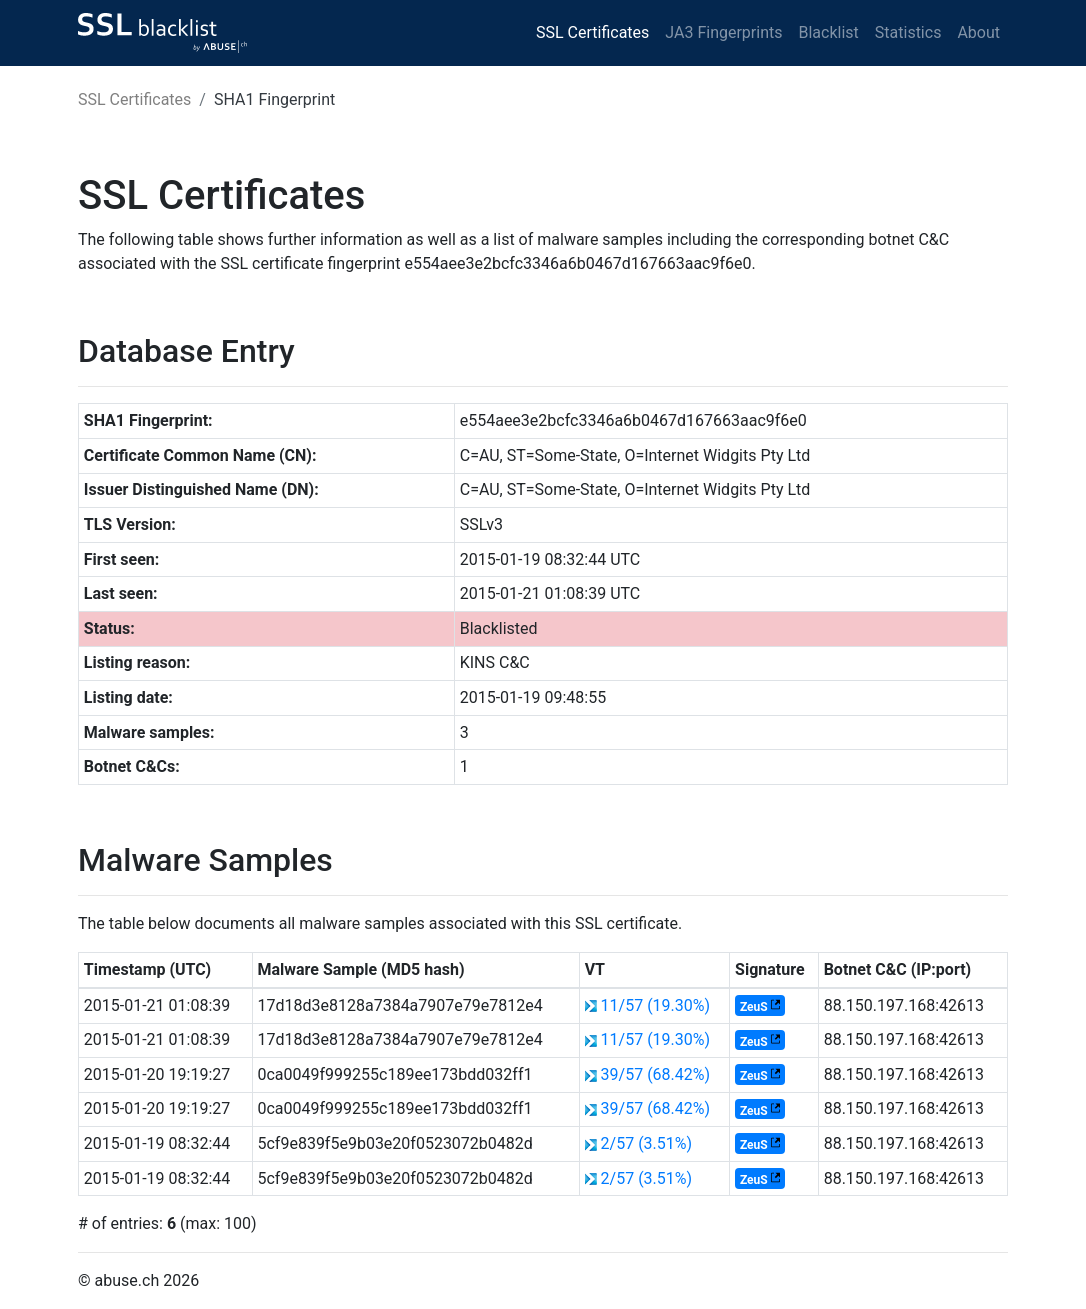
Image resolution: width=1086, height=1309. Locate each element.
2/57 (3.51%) (647, 1143)
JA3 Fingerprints (723, 32)
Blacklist (828, 32)
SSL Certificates (592, 32)
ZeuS (754, 1007)
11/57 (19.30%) (656, 1005)
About (978, 32)
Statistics (908, 32)
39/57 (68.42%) (656, 1074)
